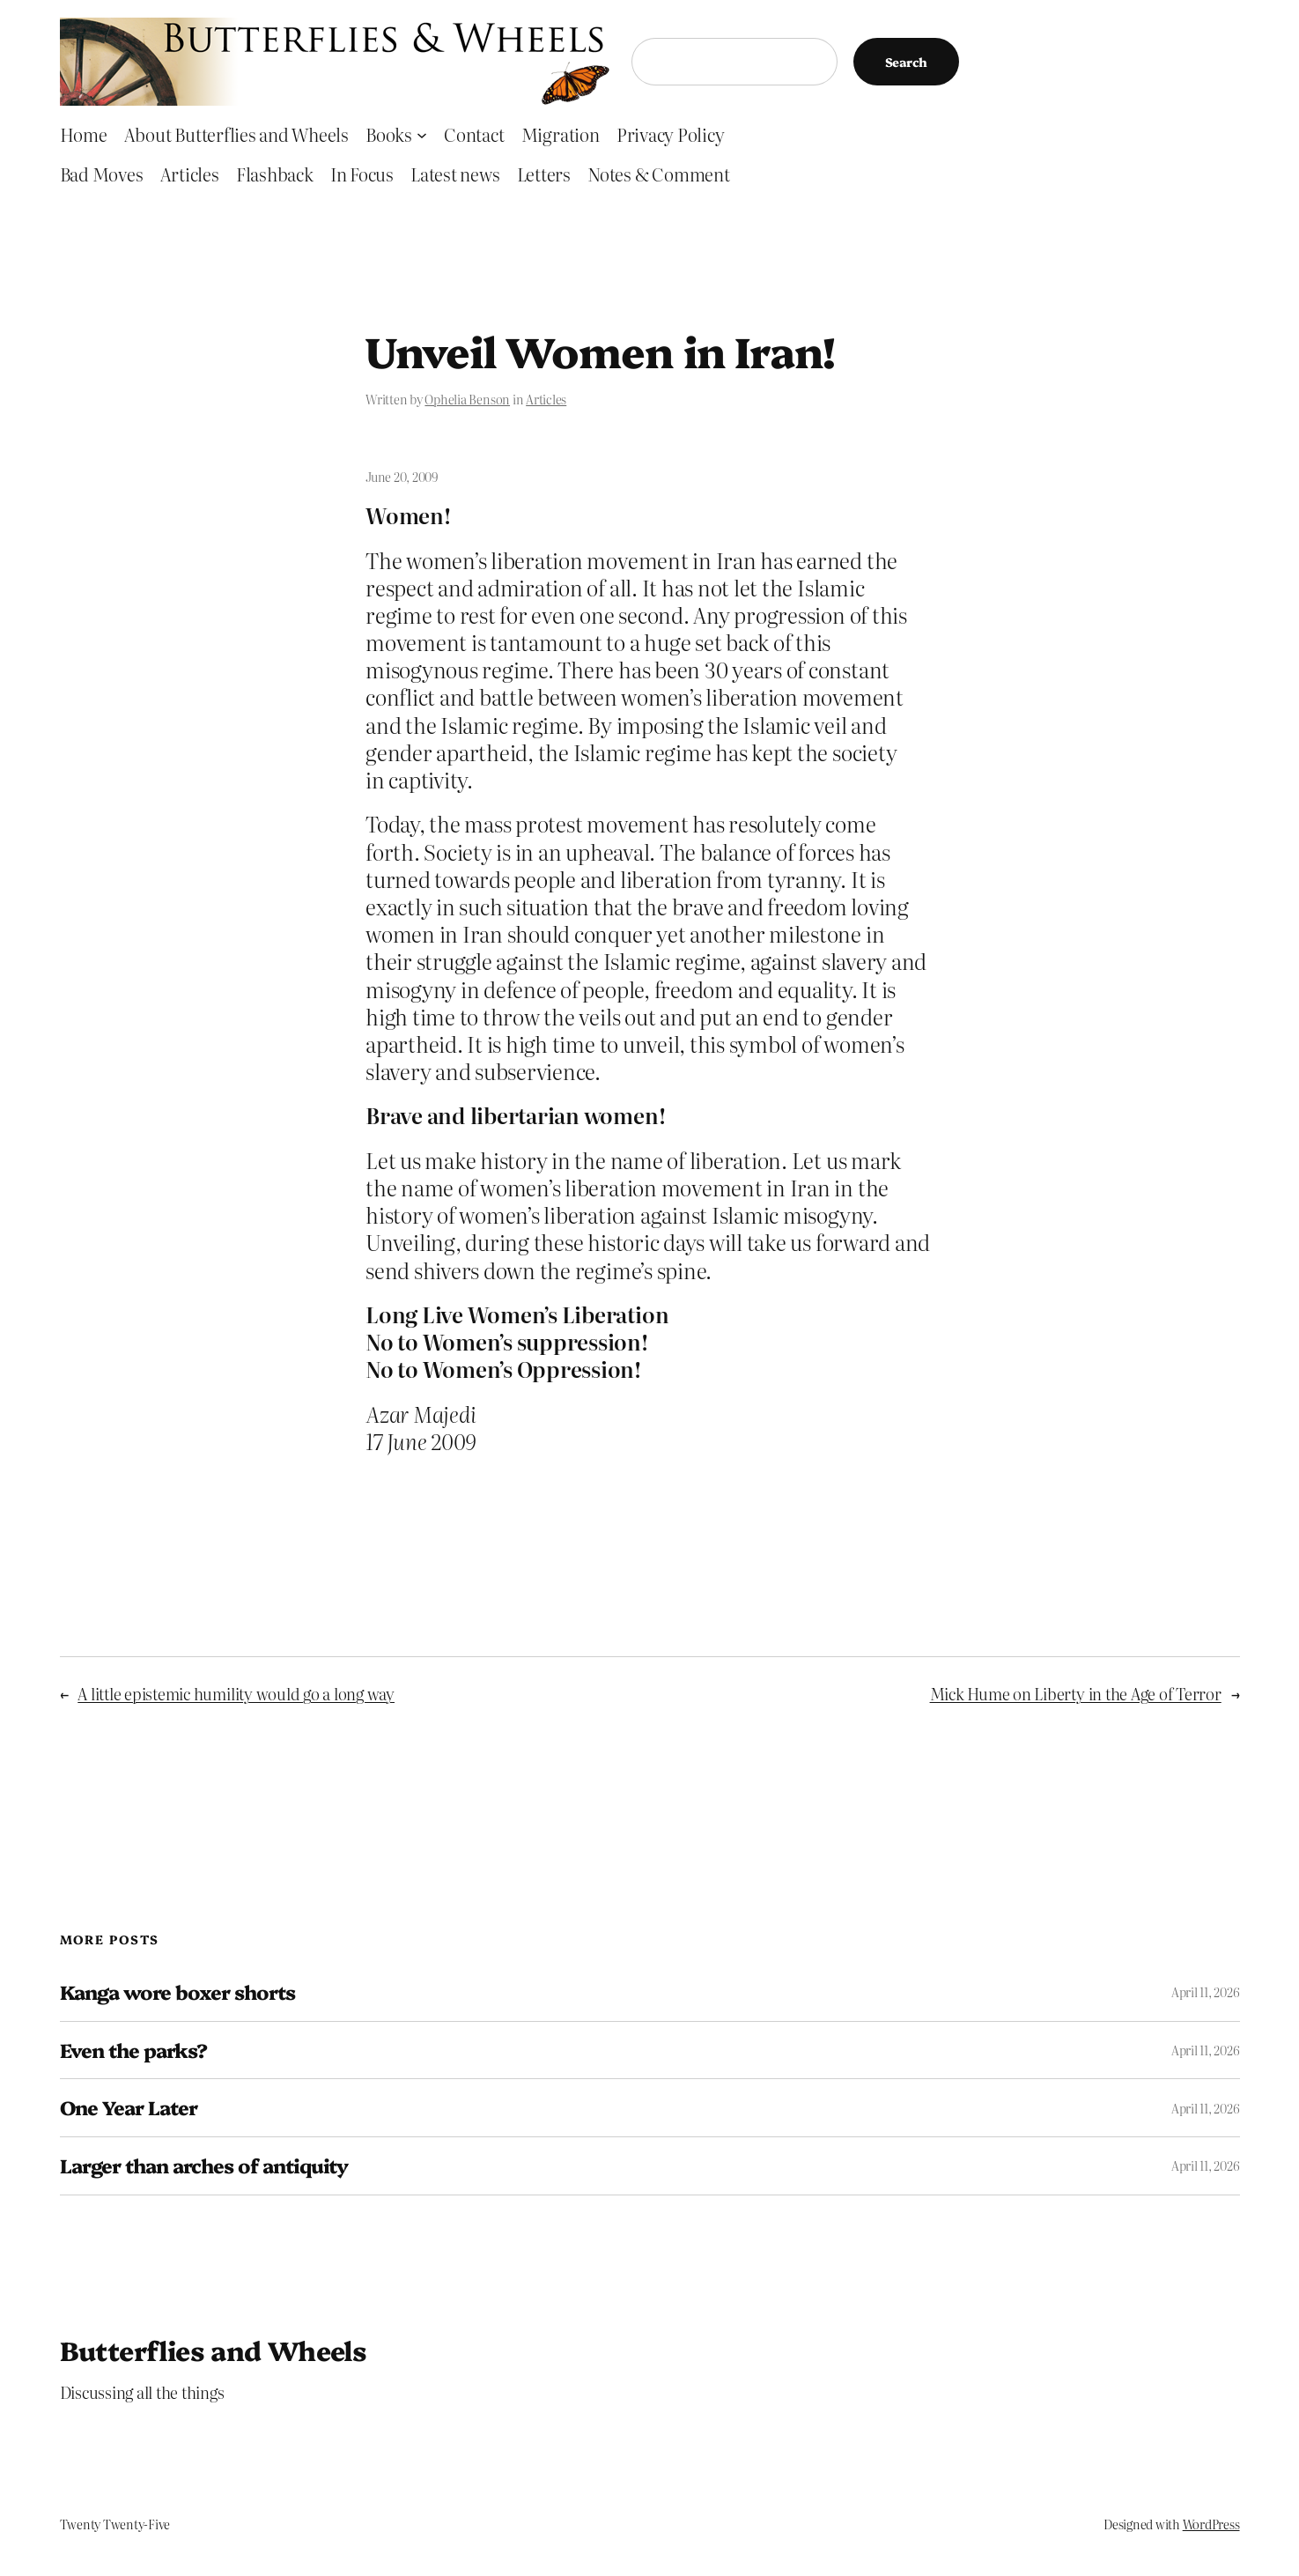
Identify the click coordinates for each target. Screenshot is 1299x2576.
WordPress (1211, 2524)
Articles (546, 399)
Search (906, 61)
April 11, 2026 (1205, 1992)
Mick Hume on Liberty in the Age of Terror (1076, 1694)
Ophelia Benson (467, 399)
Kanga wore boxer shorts (178, 1992)
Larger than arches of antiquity (204, 2166)
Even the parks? (134, 2050)
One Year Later (129, 2108)
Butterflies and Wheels (213, 2349)
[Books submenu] (422, 134)
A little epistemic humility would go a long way (236, 1694)
